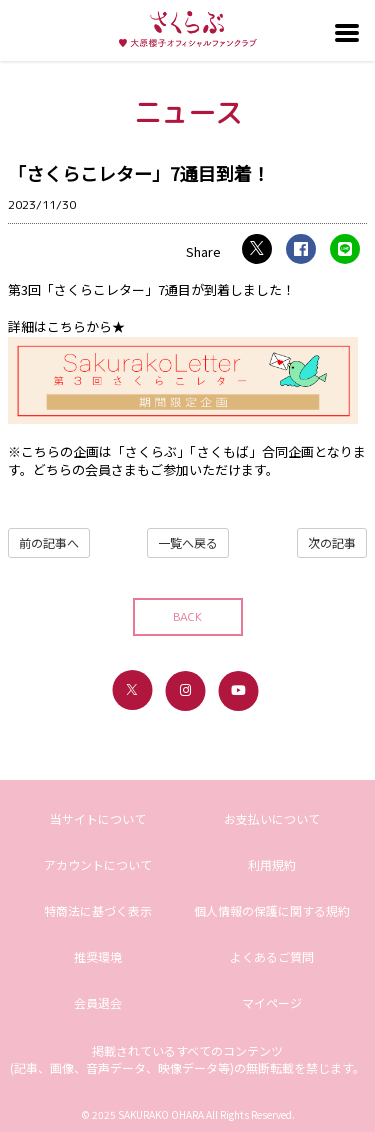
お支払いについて (272, 818)
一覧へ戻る (188, 542)
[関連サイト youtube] (238, 691)
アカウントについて (98, 864)
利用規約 (272, 864)
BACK (187, 616)
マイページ (272, 1002)
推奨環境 (98, 956)
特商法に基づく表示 (98, 910)
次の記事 (332, 542)
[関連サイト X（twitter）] (132, 690)
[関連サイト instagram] (185, 691)
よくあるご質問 (272, 956)
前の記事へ (49, 542)
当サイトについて (98, 818)
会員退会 (98, 1002)
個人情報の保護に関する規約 (272, 910)
